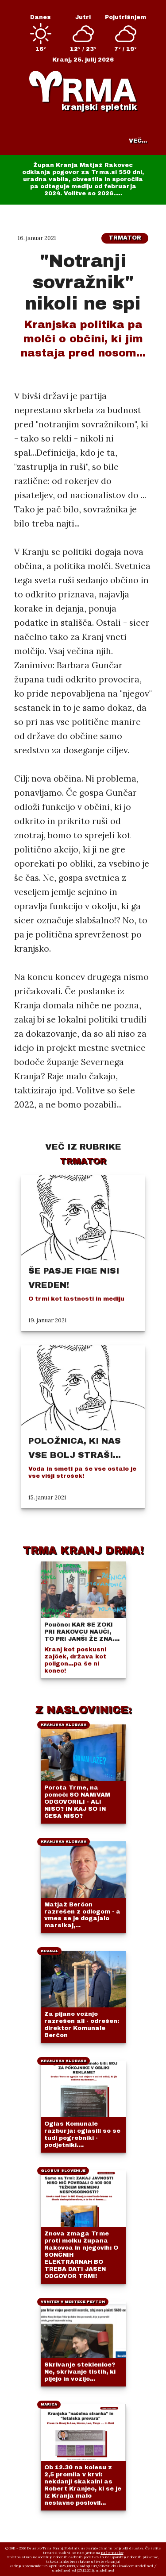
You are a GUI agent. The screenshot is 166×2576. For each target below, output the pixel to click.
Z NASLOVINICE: (83, 1710)
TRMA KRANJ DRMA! (83, 1550)
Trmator (124, 238)
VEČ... (138, 141)
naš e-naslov (112, 2552)
